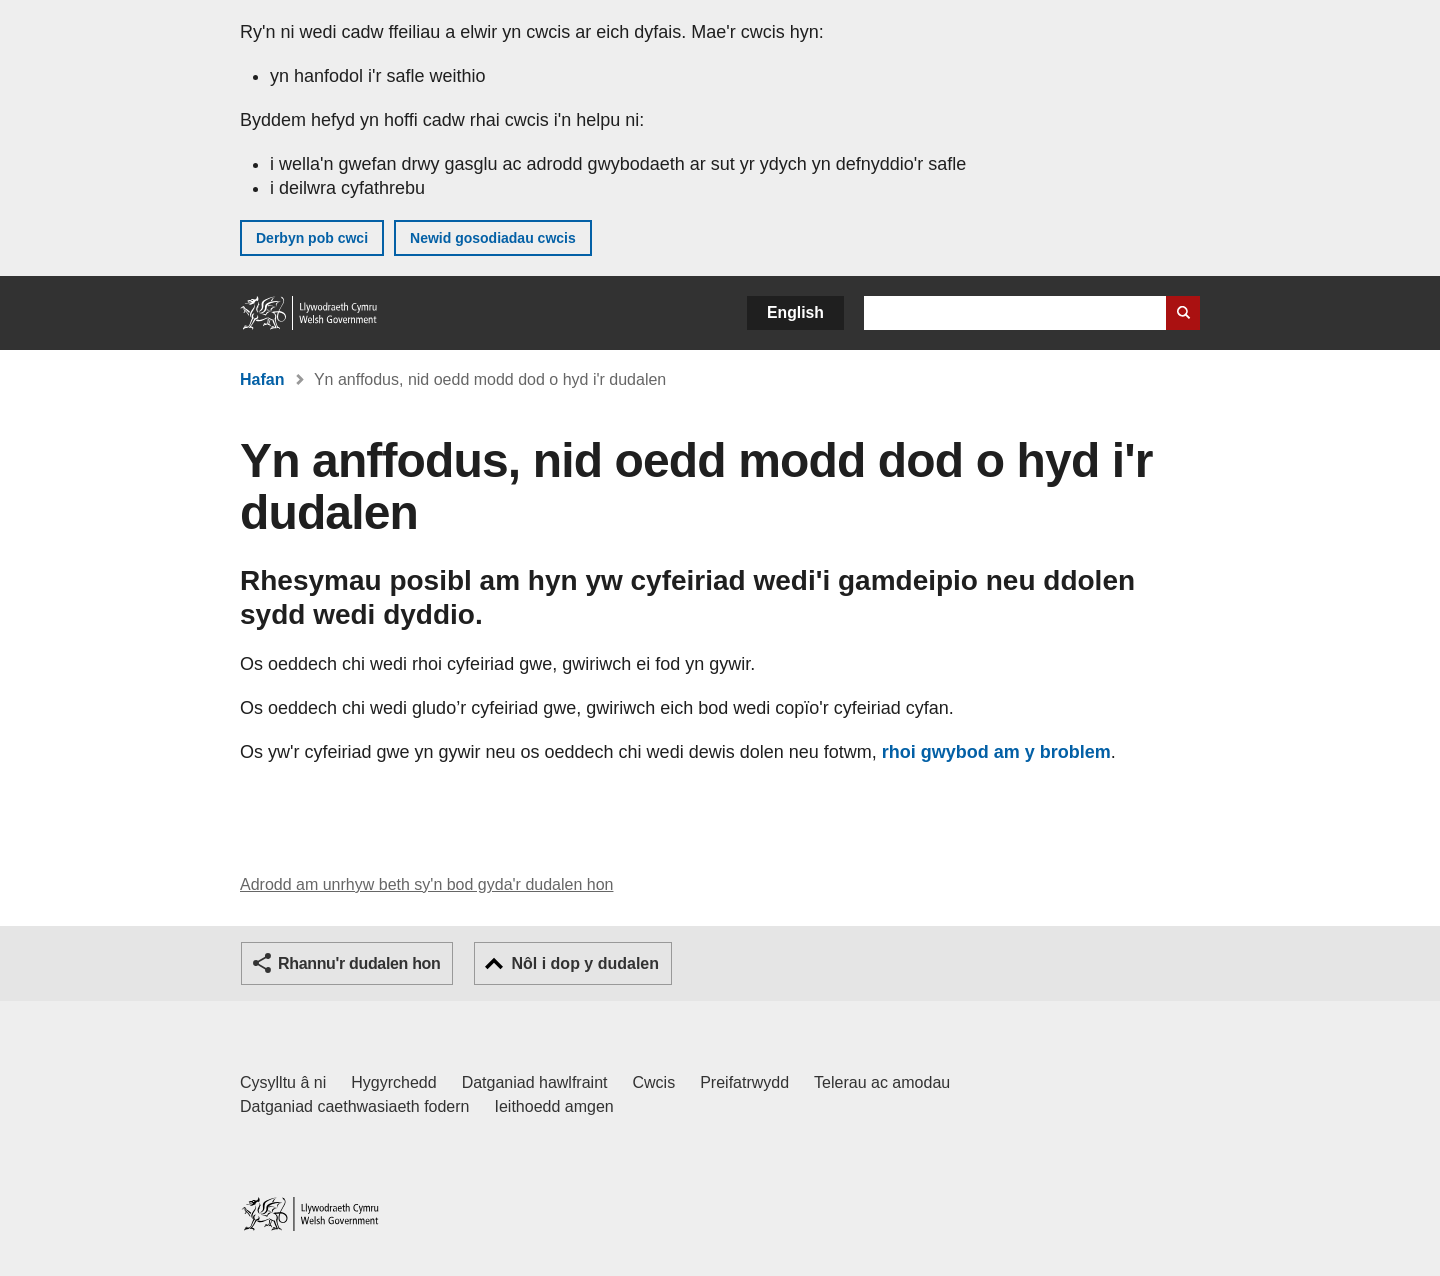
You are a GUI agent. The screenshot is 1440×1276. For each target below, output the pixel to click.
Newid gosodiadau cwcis (493, 238)
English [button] (795, 312)
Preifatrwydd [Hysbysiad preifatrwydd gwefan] (744, 1082)
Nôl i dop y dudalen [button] (585, 963)
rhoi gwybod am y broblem (996, 752)
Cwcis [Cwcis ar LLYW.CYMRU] (654, 1082)
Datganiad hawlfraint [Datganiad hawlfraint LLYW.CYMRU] (535, 1082)
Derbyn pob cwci (312, 238)
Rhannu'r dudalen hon (359, 963)
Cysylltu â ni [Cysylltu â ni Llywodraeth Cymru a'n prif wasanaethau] (283, 1082)
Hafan (262, 379)
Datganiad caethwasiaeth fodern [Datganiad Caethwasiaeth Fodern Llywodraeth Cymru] (355, 1106)
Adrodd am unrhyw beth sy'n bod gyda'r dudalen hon (426, 884)
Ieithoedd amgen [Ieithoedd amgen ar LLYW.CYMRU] (554, 1106)
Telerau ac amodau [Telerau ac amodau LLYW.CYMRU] (882, 1082)
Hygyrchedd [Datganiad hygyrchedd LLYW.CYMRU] (393, 1082)
